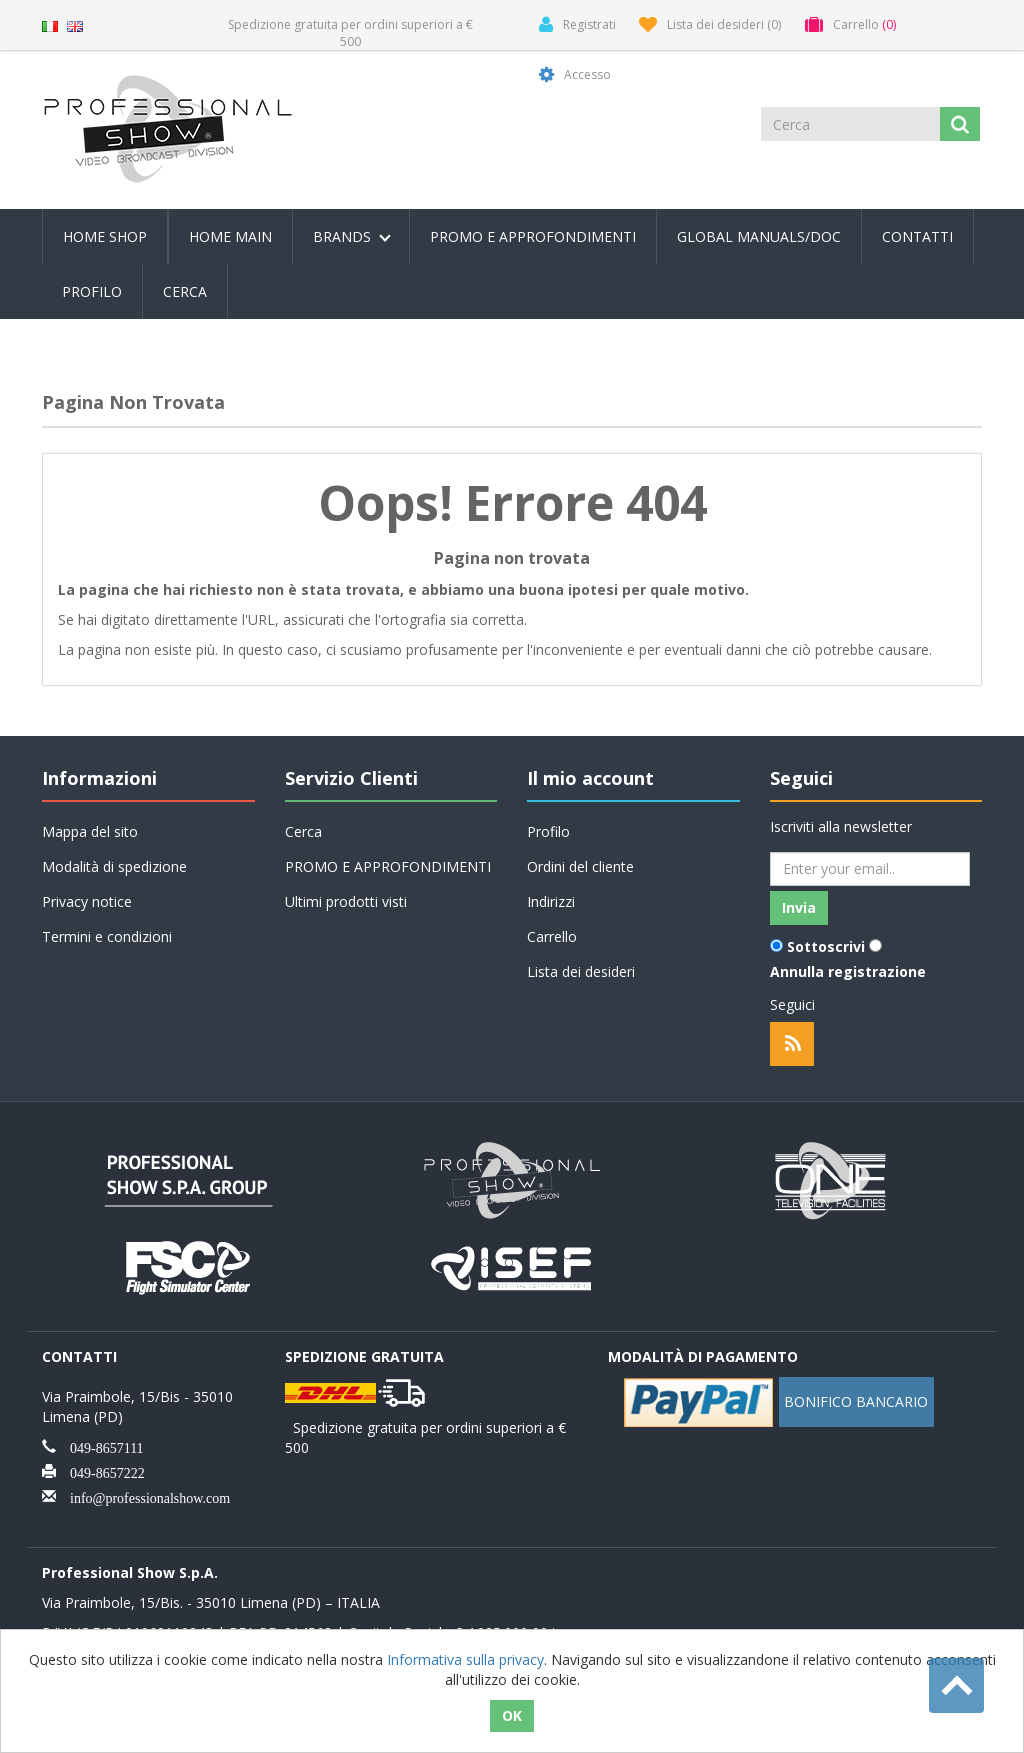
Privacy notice (87, 901)
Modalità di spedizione (114, 866)
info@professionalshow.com (143, 1496)
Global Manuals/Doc (759, 236)
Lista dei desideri (581, 971)
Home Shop (105, 236)
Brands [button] (352, 236)
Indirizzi (551, 901)
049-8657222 (100, 1471)
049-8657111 (100, 1446)
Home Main (230, 236)
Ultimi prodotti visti (346, 901)
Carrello (552, 936)
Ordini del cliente (580, 866)
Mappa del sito (90, 831)
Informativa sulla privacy (465, 1659)
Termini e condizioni (107, 936)
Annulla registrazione (848, 971)
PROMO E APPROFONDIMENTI (533, 236)
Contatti (917, 236)
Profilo (92, 291)
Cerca (185, 291)
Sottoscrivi (826, 946)
